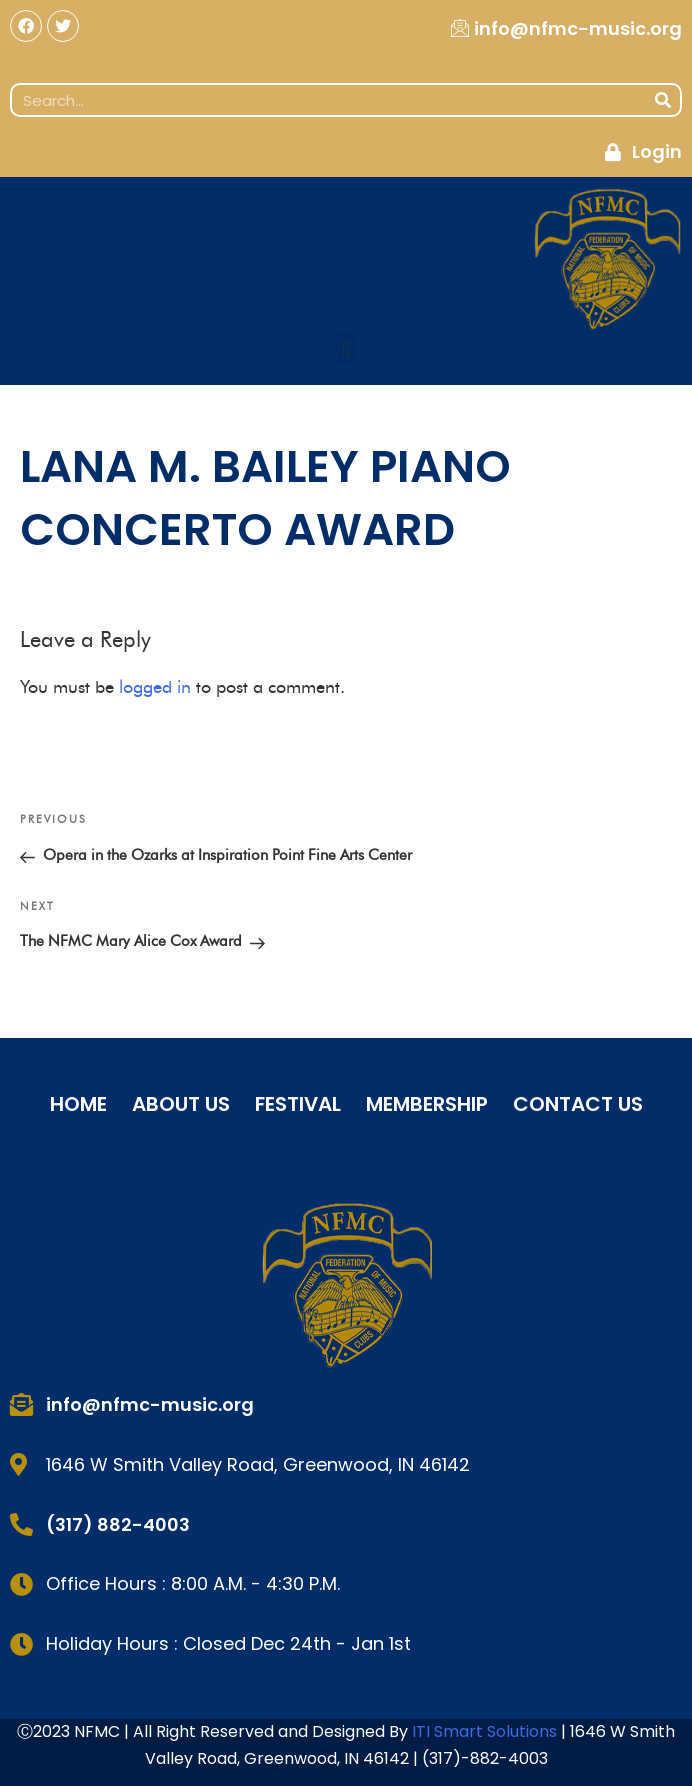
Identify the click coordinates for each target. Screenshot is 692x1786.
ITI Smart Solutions (486, 1731)
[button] (345, 348)
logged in (155, 687)
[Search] (663, 100)
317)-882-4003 (488, 1758)
